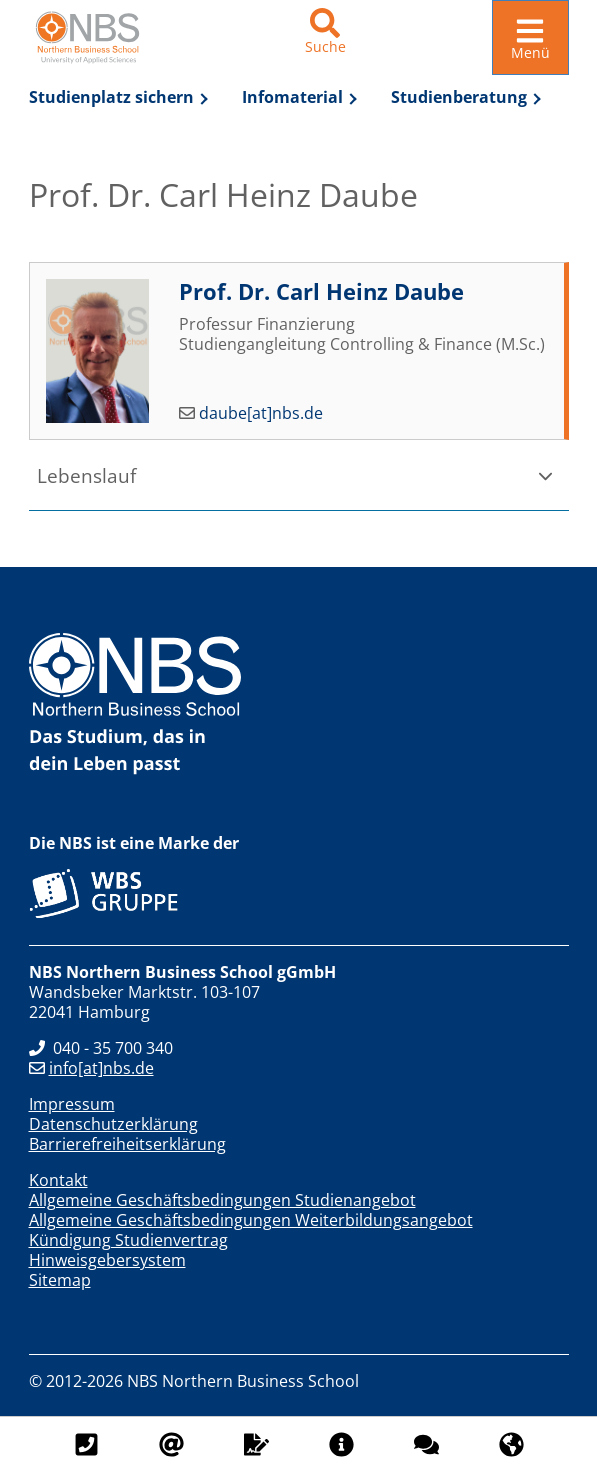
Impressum (72, 1103)
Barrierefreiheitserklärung (127, 1143)
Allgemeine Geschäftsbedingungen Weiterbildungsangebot (251, 1219)
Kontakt (58, 1179)
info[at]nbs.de (91, 1067)
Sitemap (60, 1279)
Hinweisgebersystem (107, 1259)
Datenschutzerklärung (113, 1123)
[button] (299, 474)
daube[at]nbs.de (261, 412)
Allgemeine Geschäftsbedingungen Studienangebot (222, 1199)
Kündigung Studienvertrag (128, 1239)
